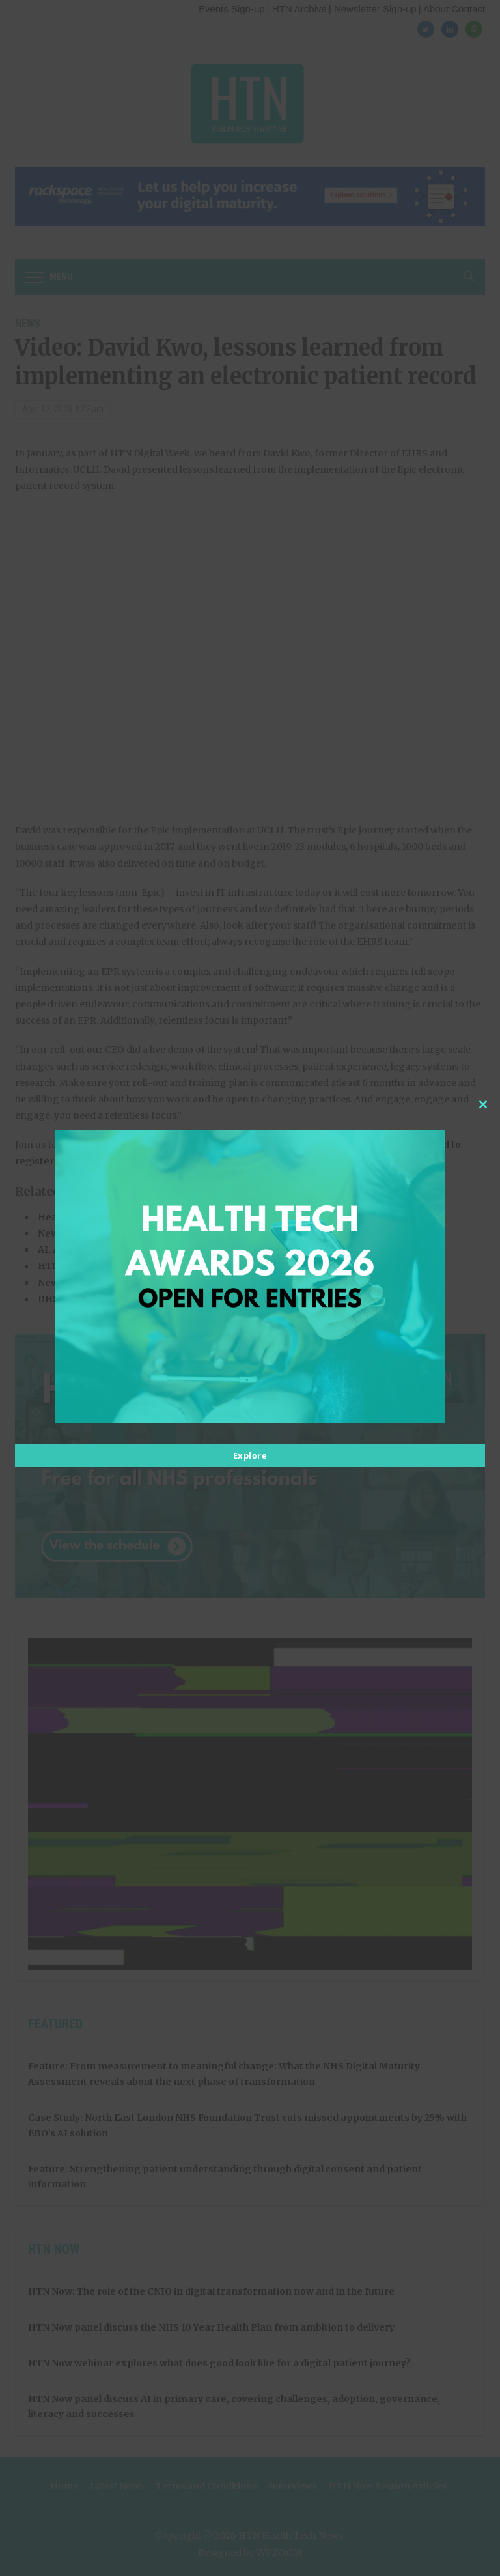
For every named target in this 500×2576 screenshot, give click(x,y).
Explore (250, 1455)
